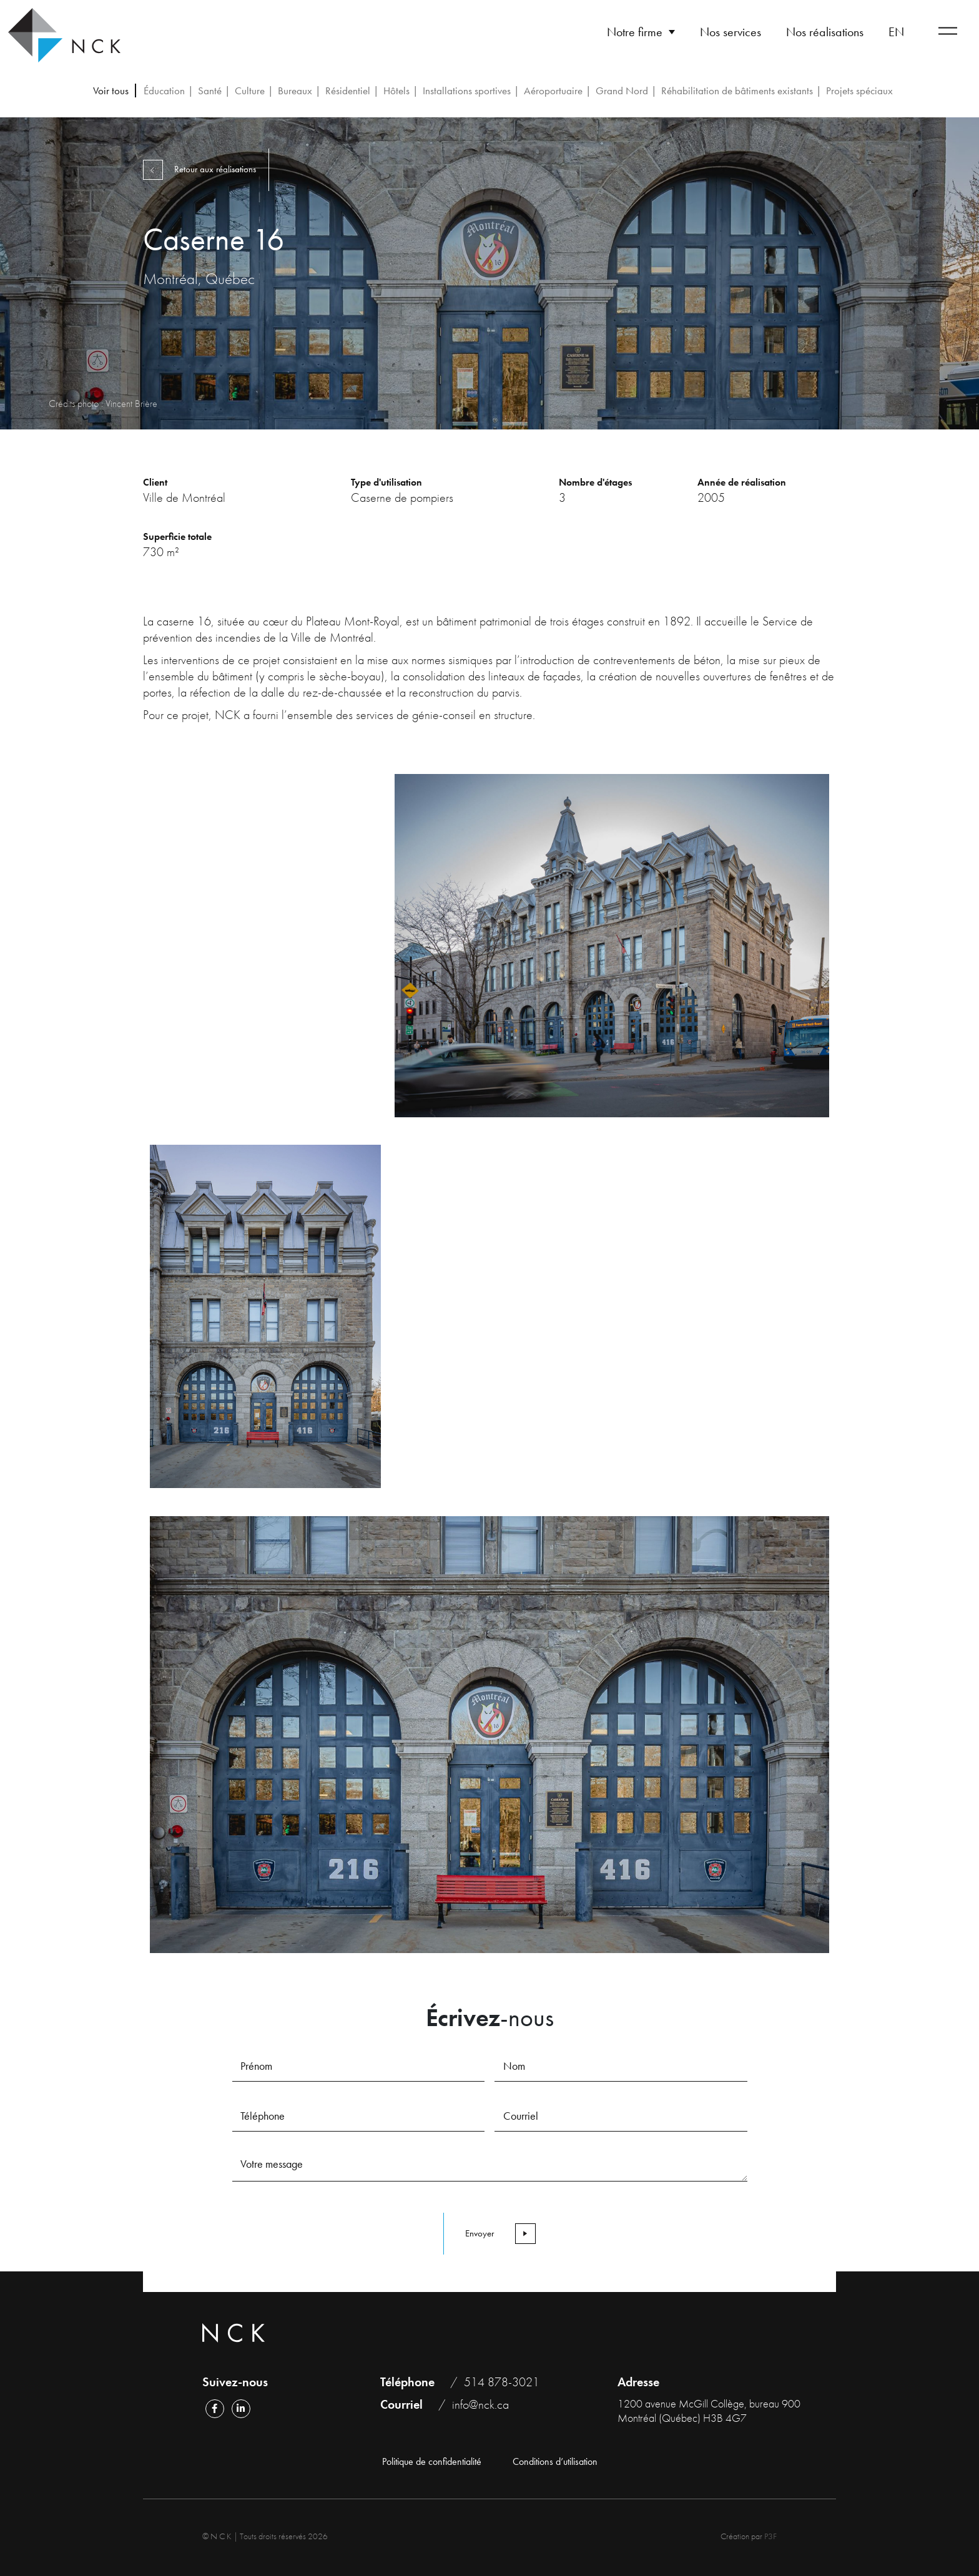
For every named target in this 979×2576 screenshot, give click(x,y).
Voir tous (111, 90)
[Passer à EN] (896, 32)
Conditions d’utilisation (555, 2462)
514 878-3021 (501, 2382)
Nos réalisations (824, 32)
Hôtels (396, 90)
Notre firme (634, 32)
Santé (210, 90)
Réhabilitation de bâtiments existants (737, 90)
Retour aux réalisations (203, 169)
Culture (250, 90)
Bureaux (295, 90)
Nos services (730, 32)
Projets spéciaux (859, 90)
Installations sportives (467, 90)
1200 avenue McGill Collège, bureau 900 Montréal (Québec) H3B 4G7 (708, 2410)
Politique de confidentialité (431, 2462)
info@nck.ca (480, 2404)
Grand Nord (622, 90)
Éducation (164, 90)
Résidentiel (347, 90)
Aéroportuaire (553, 90)
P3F (770, 2536)
